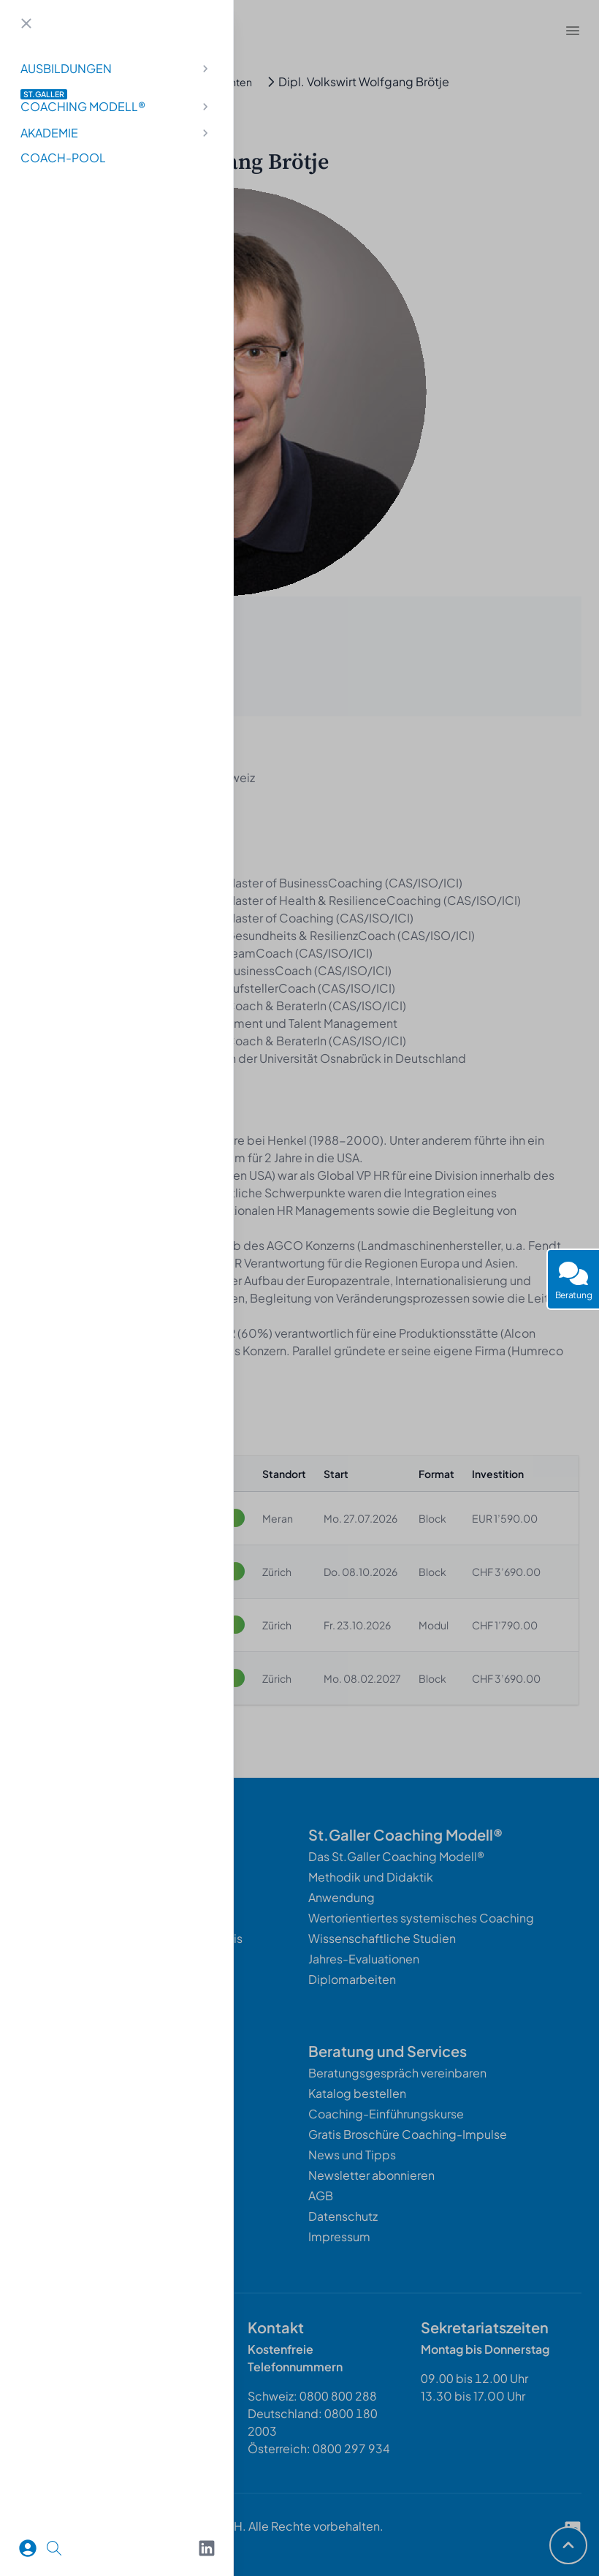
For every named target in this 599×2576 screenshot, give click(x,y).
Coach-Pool (63, 157)
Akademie (116, 132)
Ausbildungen (116, 68)
